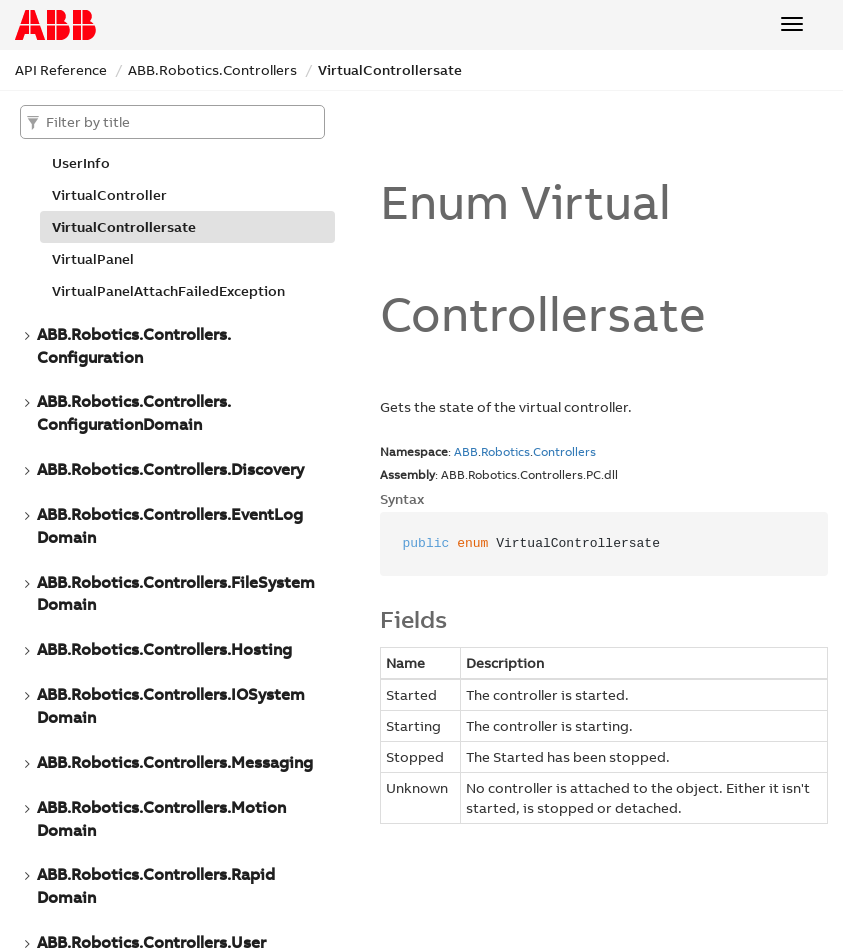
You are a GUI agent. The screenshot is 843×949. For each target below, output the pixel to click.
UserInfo (81, 163)
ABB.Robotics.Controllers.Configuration (134, 345)
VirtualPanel (93, 259)
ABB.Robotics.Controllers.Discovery (170, 469)
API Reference (61, 70)
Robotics (505, 451)
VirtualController (109, 195)
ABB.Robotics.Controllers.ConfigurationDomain (134, 412)
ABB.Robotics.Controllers (212, 70)
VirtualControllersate (390, 70)
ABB (466, 451)
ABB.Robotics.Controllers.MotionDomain (161, 818)
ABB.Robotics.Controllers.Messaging (175, 762)
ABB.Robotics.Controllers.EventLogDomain (170, 525)
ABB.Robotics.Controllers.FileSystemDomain (176, 593)
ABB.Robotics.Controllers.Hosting (164, 649)
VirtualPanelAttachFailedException (168, 291)
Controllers (564, 451)
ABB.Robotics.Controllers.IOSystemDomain (171, 705)
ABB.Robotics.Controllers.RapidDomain (156, 885)
